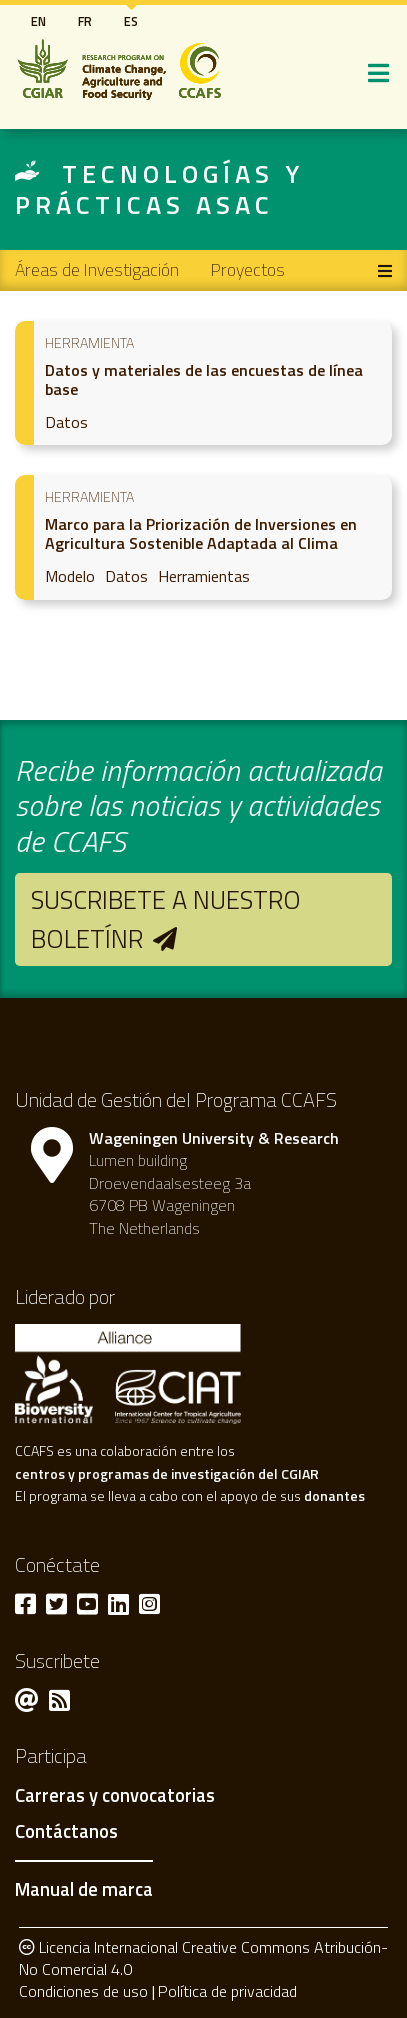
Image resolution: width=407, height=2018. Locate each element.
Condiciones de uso (83, 1991)
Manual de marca (84, 1889)
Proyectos (248, 269)
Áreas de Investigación (97, 269)
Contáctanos (66, 1832)
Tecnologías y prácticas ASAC (159, 189)
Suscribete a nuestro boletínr (166, 918)
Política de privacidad (227, 1991)
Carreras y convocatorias (115, 1796)
